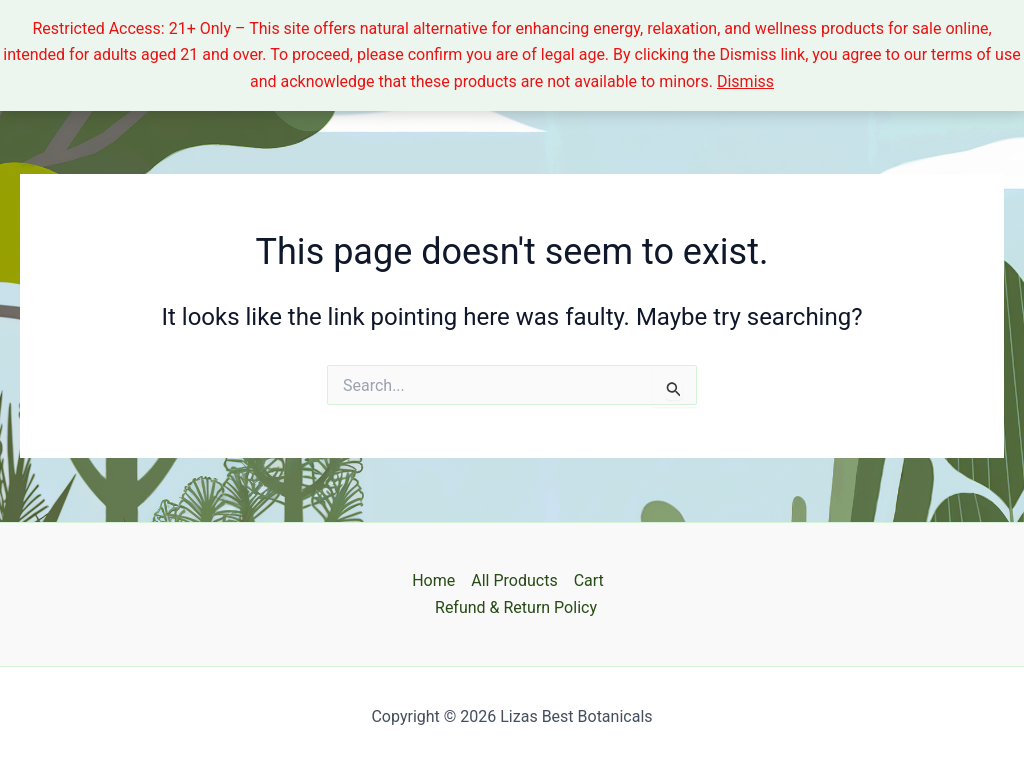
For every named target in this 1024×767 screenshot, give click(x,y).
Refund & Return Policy (516, 607)
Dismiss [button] (745, 81)
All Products (514, 580)
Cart (589, 580)
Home (433, 580)
